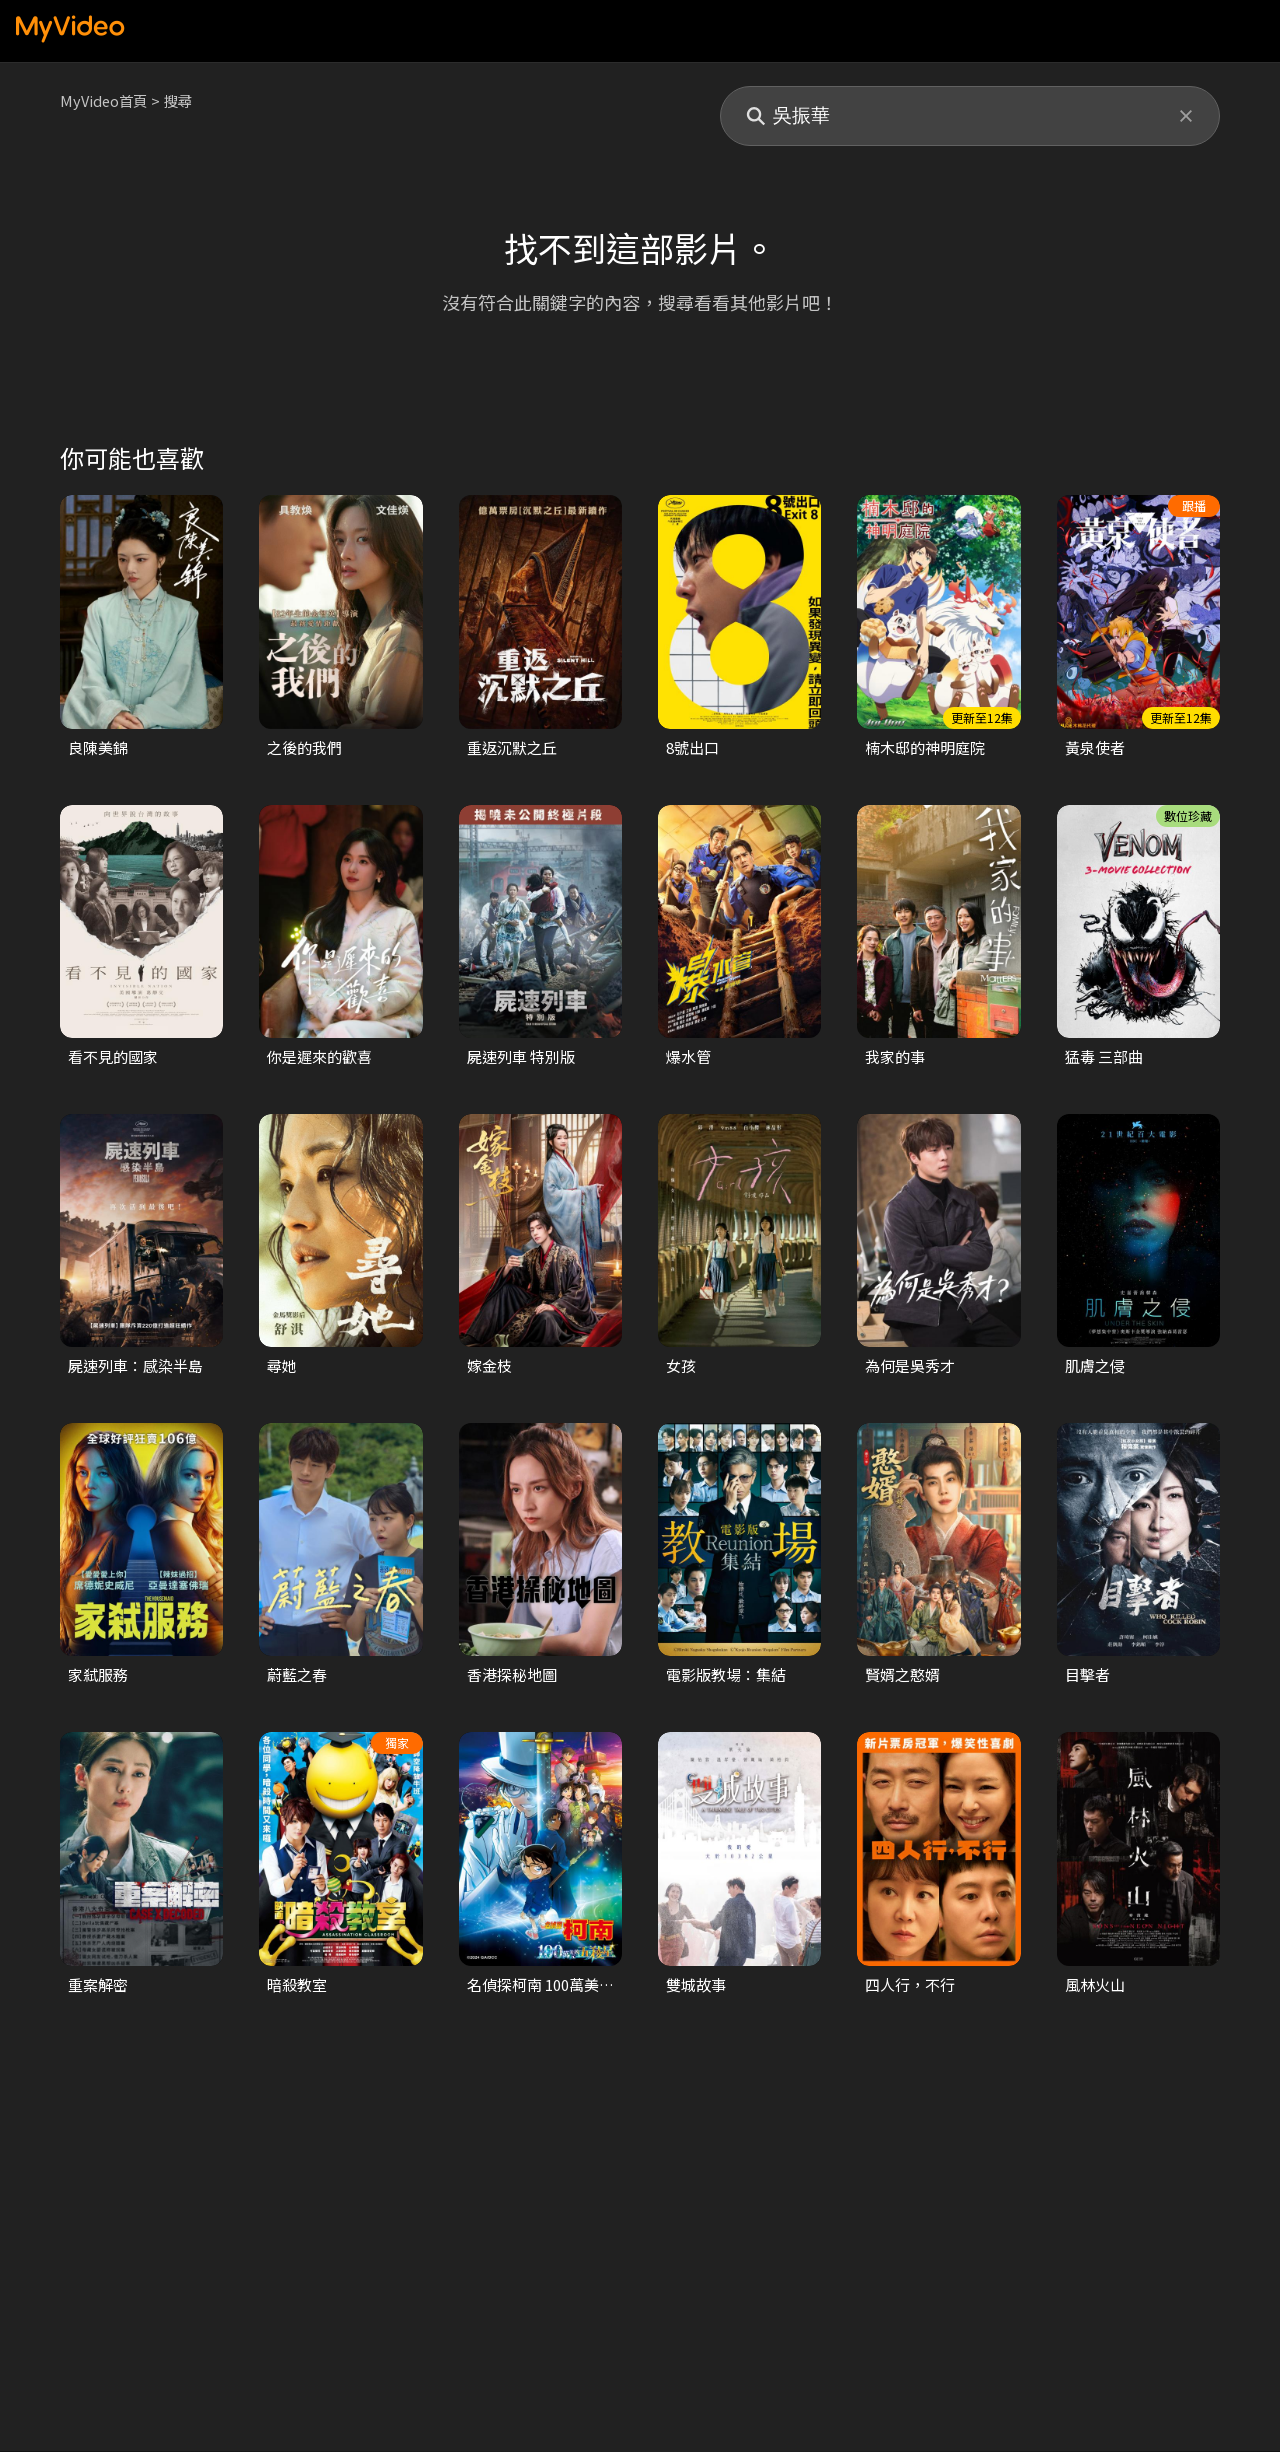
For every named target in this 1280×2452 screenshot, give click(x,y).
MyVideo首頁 (105, 100)
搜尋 (183, 100)
